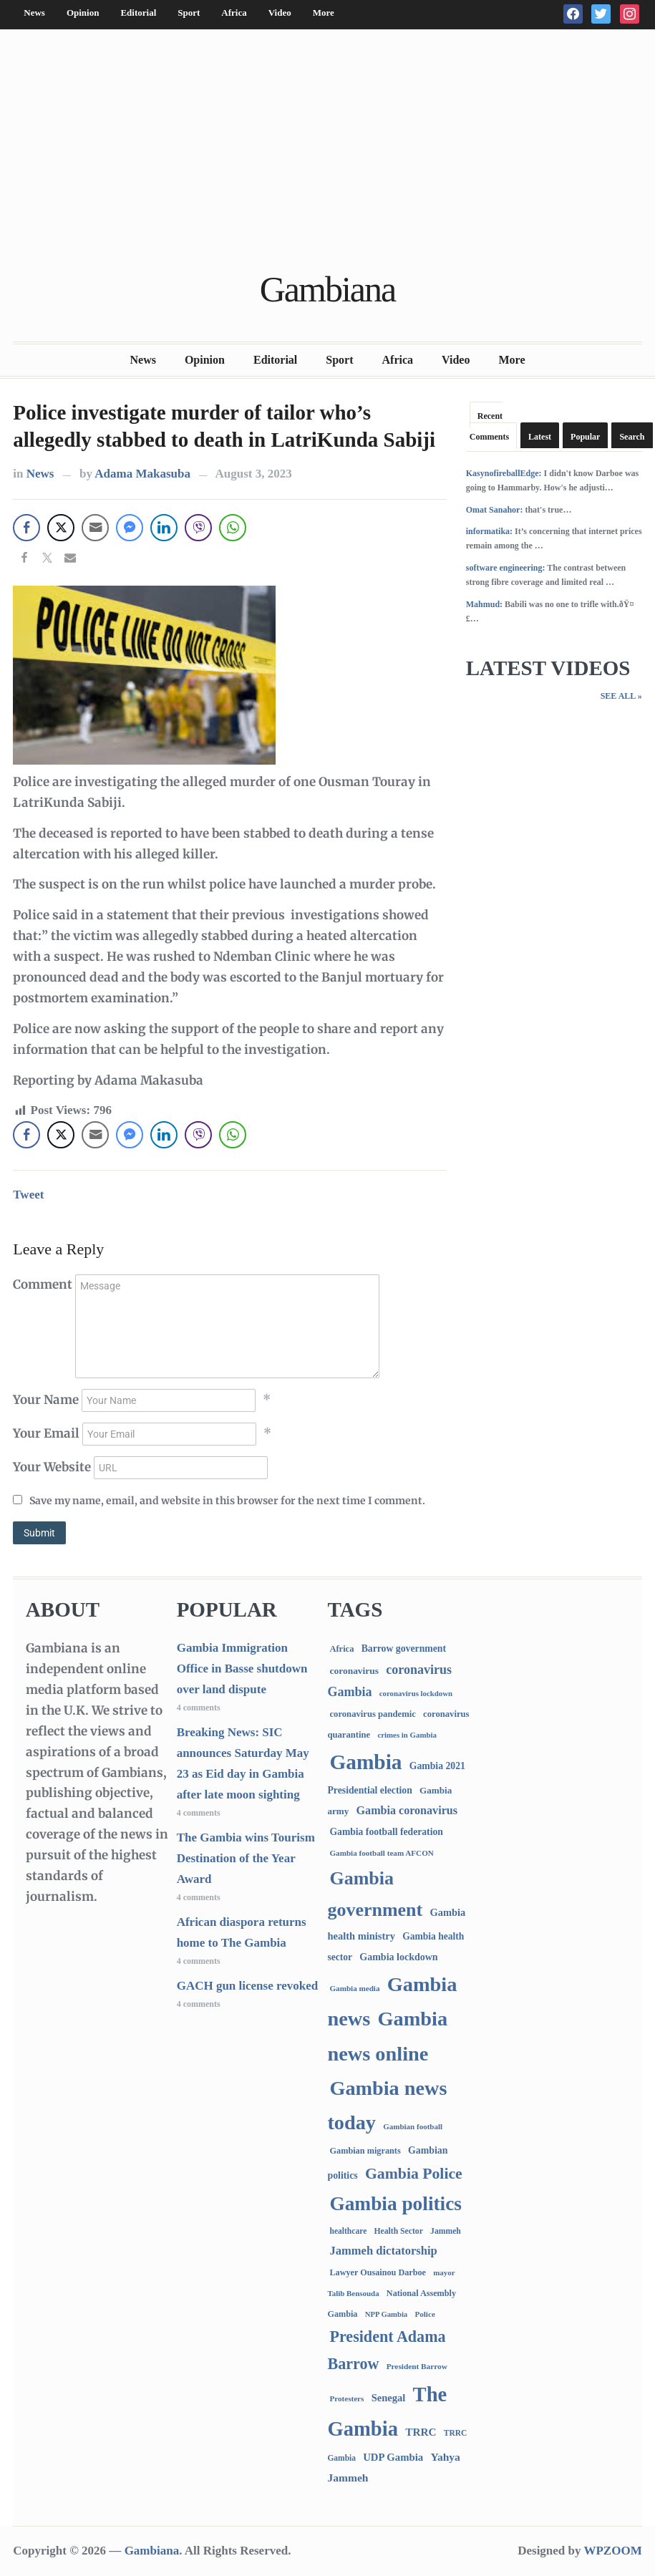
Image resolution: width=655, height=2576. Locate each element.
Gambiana (327, 289)
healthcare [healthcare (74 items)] (348, 2231)
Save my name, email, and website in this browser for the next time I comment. (227, 1500)
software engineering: (505, 568)
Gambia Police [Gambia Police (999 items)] (413, 2173)
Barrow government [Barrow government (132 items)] (404, 1648)
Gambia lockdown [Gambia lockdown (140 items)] (398, 1957)
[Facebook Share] (26, 527)
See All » (621, 696)
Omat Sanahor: (494, 510)
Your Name (46, 1400)
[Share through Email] (95, 527)
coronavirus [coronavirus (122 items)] (354, 1670)
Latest (539, 437)
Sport (189, 12)
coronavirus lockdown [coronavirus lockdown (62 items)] (415, 1693)
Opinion (83, 12)
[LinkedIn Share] (164, 527)
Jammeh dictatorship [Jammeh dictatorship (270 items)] (383, 2250)
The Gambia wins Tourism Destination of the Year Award (246, 1858)
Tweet (28, 1194)
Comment (42, 1284)
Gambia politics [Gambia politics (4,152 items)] (395, 2203)
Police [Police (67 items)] (424, 2314)
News (34, 12)
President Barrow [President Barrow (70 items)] (417, 2366)
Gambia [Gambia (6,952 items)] (365, 1762)
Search (631, 437)
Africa (233, 12)
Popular (585, 437)
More (323, 12)
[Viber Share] (198, 527)
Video (279, 12)
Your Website (52, 1467)
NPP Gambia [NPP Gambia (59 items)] (386, 2314)
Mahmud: (484, 604)
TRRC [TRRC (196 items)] (420, 2432)
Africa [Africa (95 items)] (341, 1649)
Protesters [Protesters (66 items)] (346, 2398)
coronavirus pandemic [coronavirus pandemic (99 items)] (372, 1714)
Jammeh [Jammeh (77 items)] (445, 2231)
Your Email (46, 1433)
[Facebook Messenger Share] (129, 527)
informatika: (489, 531)
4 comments (198, 1708)
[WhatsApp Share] (232, 527)
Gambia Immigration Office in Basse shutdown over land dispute (242, 1668)
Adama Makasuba (142, 473)
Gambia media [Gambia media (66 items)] (354, 1988)
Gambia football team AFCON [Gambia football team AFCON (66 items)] (381, 1853)
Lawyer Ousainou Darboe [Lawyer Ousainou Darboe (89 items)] (377, 2272)
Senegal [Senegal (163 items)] (389, 2397)
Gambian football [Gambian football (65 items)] (412, 2126)
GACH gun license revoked (248, 1985)
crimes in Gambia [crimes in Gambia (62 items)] (406, 1734)
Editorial (138, 12)
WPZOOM (612, 2550)
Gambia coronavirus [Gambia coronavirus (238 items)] (406, 1810)
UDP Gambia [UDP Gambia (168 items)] (393, 2457)
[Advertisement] (327, 152)
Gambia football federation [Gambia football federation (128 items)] (385, 1831)
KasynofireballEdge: (504, 473)
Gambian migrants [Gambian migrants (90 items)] (364, 2151)
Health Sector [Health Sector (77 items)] (398, 2231)
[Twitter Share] (60, 527)
